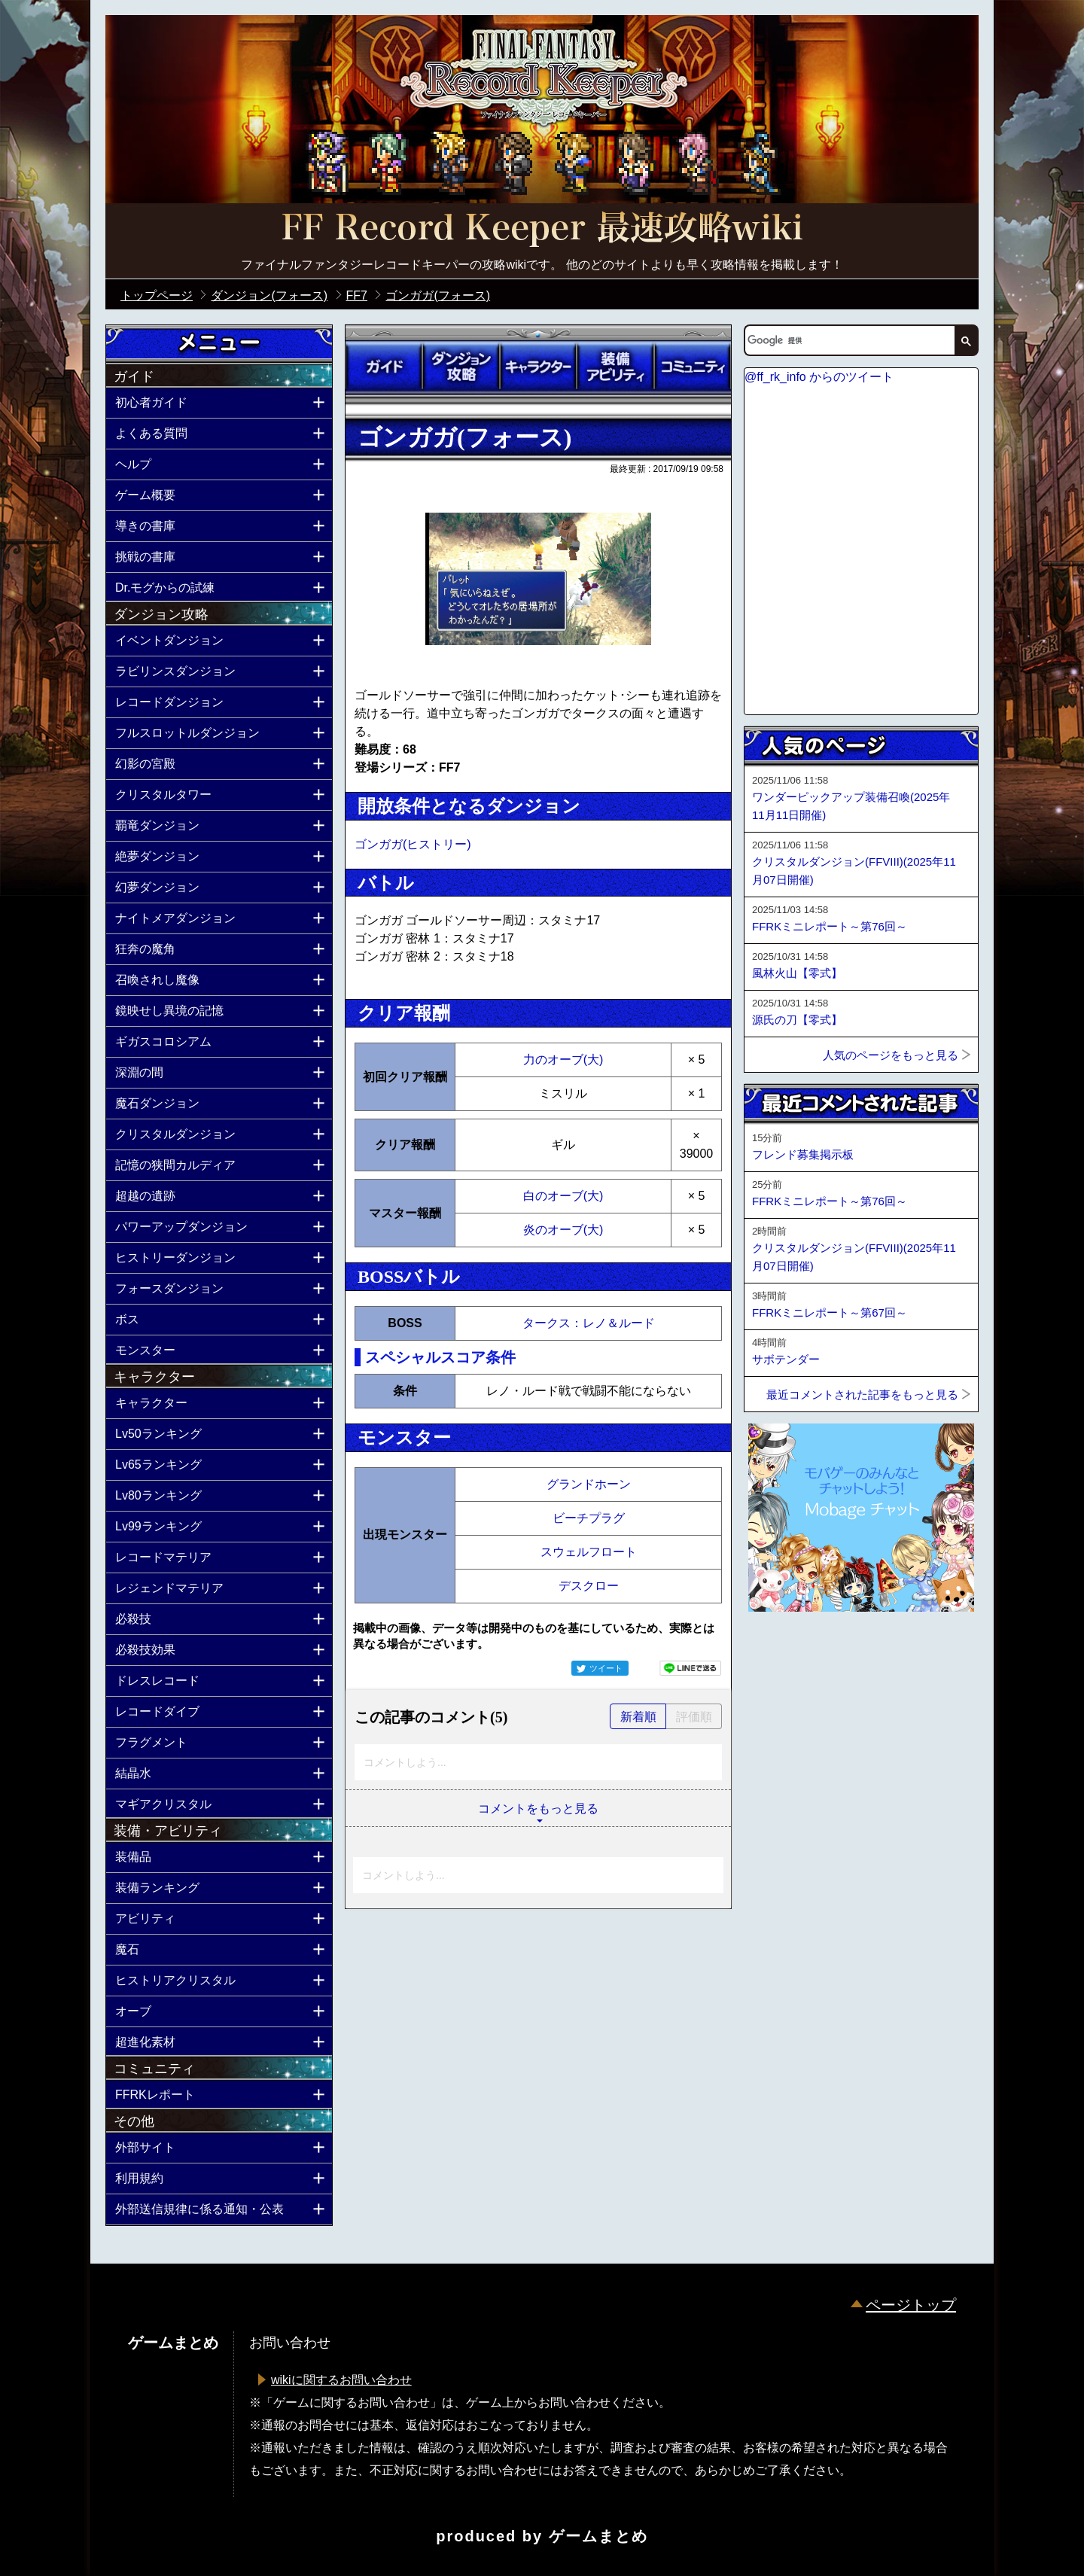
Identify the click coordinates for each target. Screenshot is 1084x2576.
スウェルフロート (588, 1551)
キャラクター (538, 366)
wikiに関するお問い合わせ (341, 2380)
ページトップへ (781, 1652)
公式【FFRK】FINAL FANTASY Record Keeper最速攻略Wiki (542, 229)
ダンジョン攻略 (460, 366)
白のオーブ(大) (563, 1195)
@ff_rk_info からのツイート (819, 376)
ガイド (384, 366)
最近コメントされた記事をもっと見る (862, 1394)
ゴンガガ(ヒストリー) (413, 844)
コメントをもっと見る (538, 1808)
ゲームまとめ (598, 2536)
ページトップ (911, 2305)
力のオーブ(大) (563, 1059)
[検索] (848, 340)
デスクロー (589, 1585)
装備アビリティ (615, 366)
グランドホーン (589, 1484)
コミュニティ (692, 366)
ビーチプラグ (589, 1518)
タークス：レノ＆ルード (588, 1323)
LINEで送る (690, 1668)
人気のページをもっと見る (890, 1055)
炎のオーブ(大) (563, 1229)
